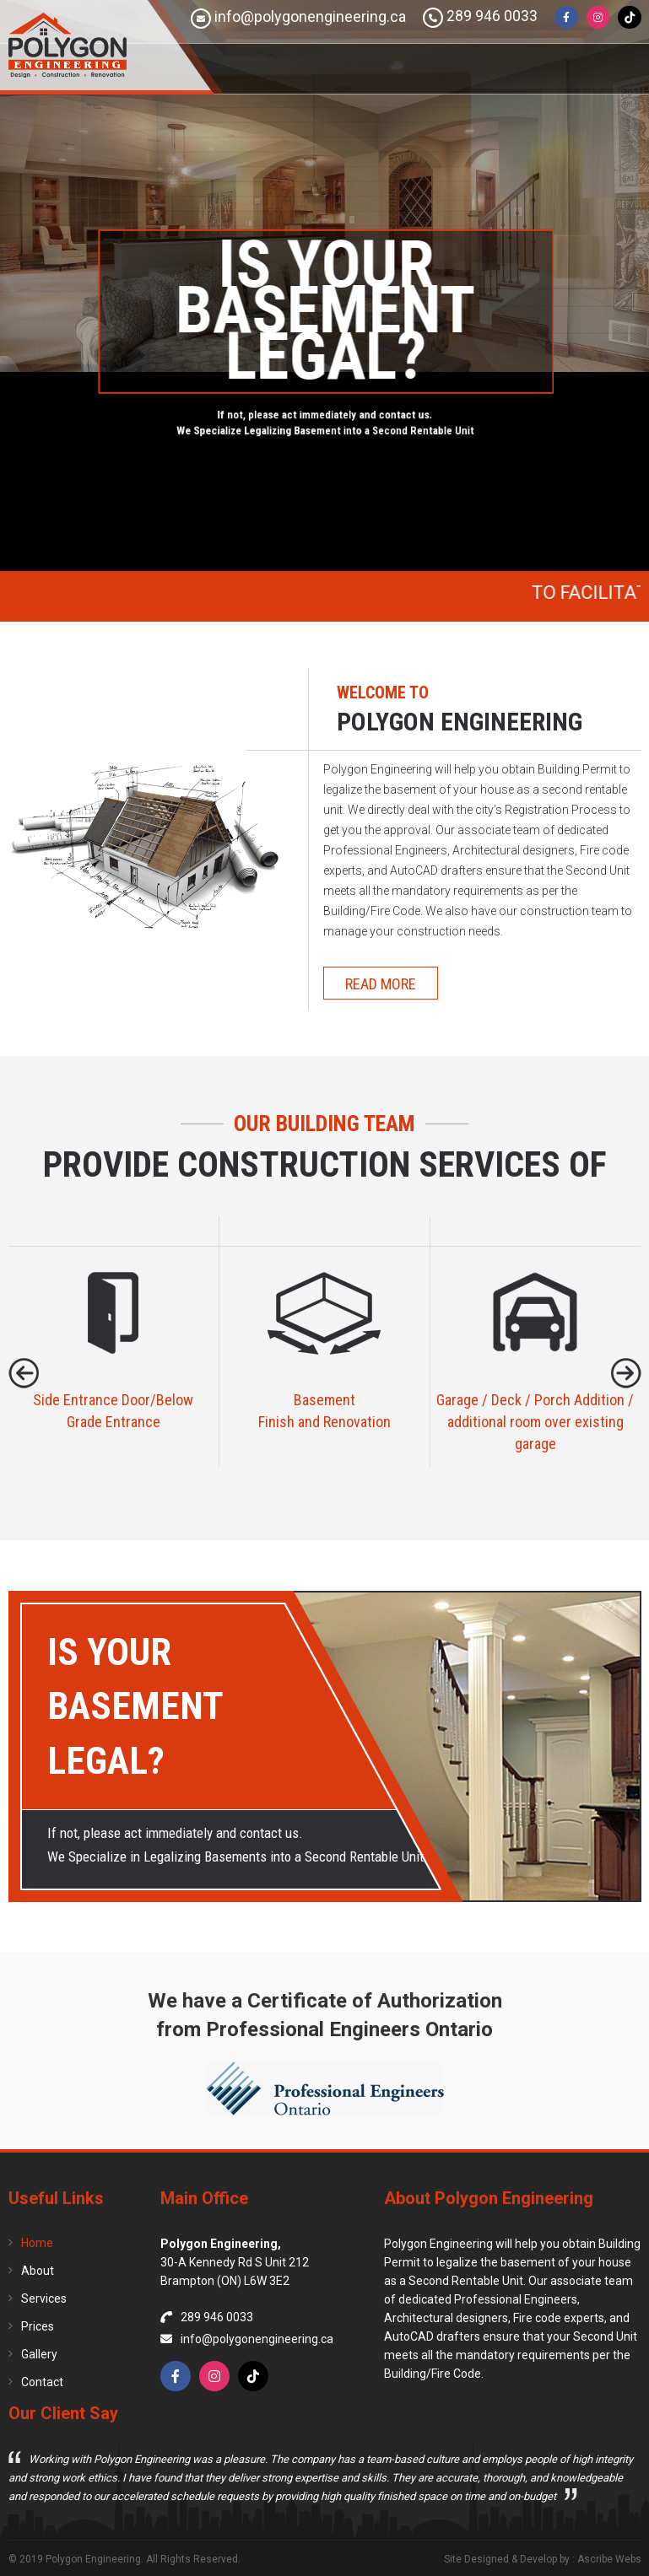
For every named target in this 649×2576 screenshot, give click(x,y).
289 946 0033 (479, 18)
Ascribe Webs (609, 2559)
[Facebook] (565, 18)
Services (44, 2298)
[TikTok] (629, 18)
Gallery (39, 2354)
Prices (37, 2326)
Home (37, 2243)
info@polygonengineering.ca (297, 18)
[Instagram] (597, 18)
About (37, 2270)
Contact (42, 2382)
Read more (380, 984)
